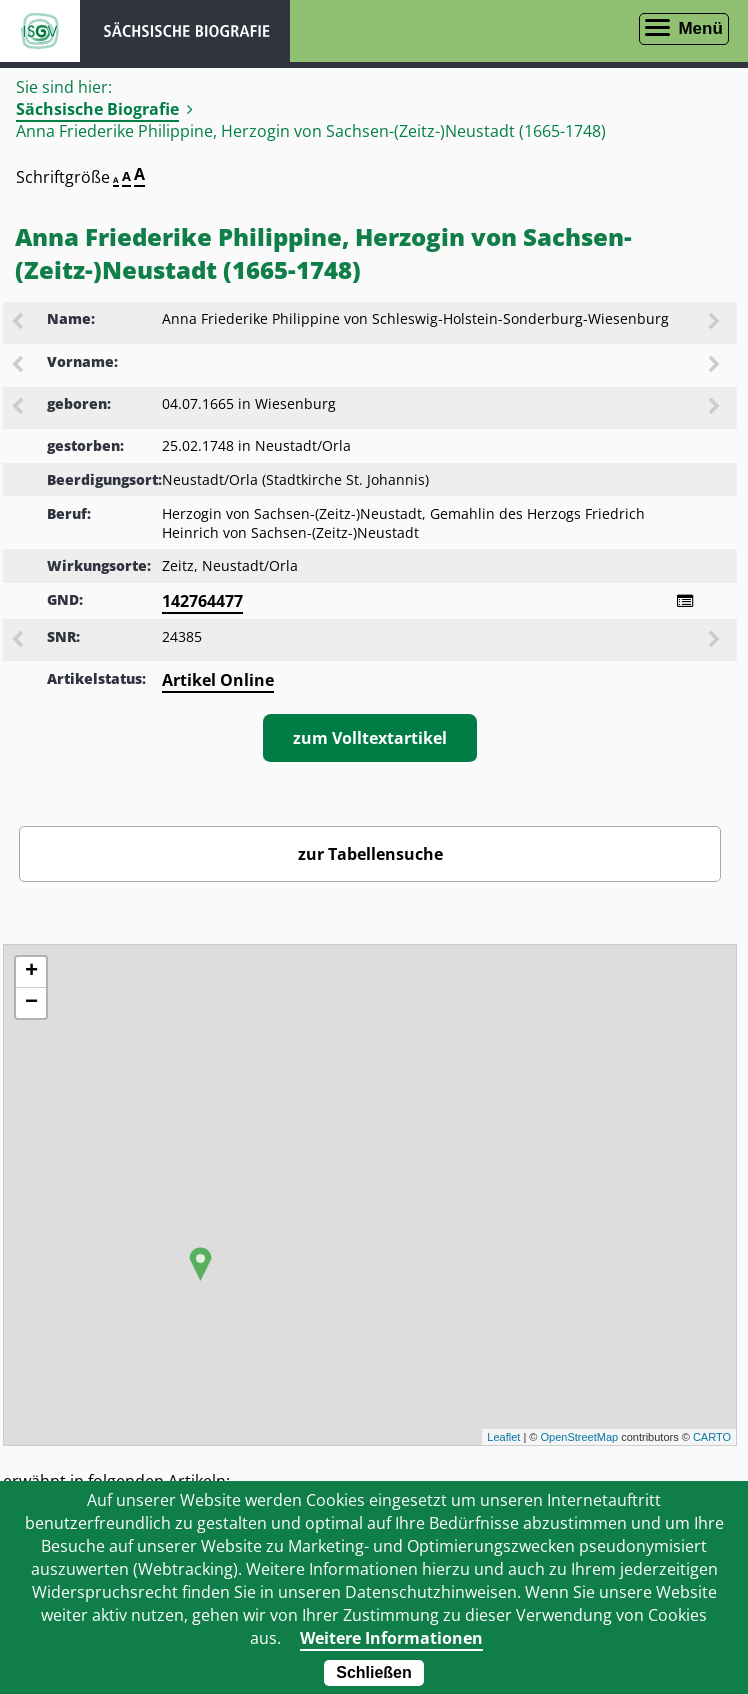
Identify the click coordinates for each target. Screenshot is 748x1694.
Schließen (374, 1672)
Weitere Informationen (391, 1638)
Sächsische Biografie (97, 109)
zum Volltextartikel (370, 738)
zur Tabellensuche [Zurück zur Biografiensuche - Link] (370, 854)
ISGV (40, 31)
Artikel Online (218, 680)
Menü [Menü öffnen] (700, 28)
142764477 (202, 601)
